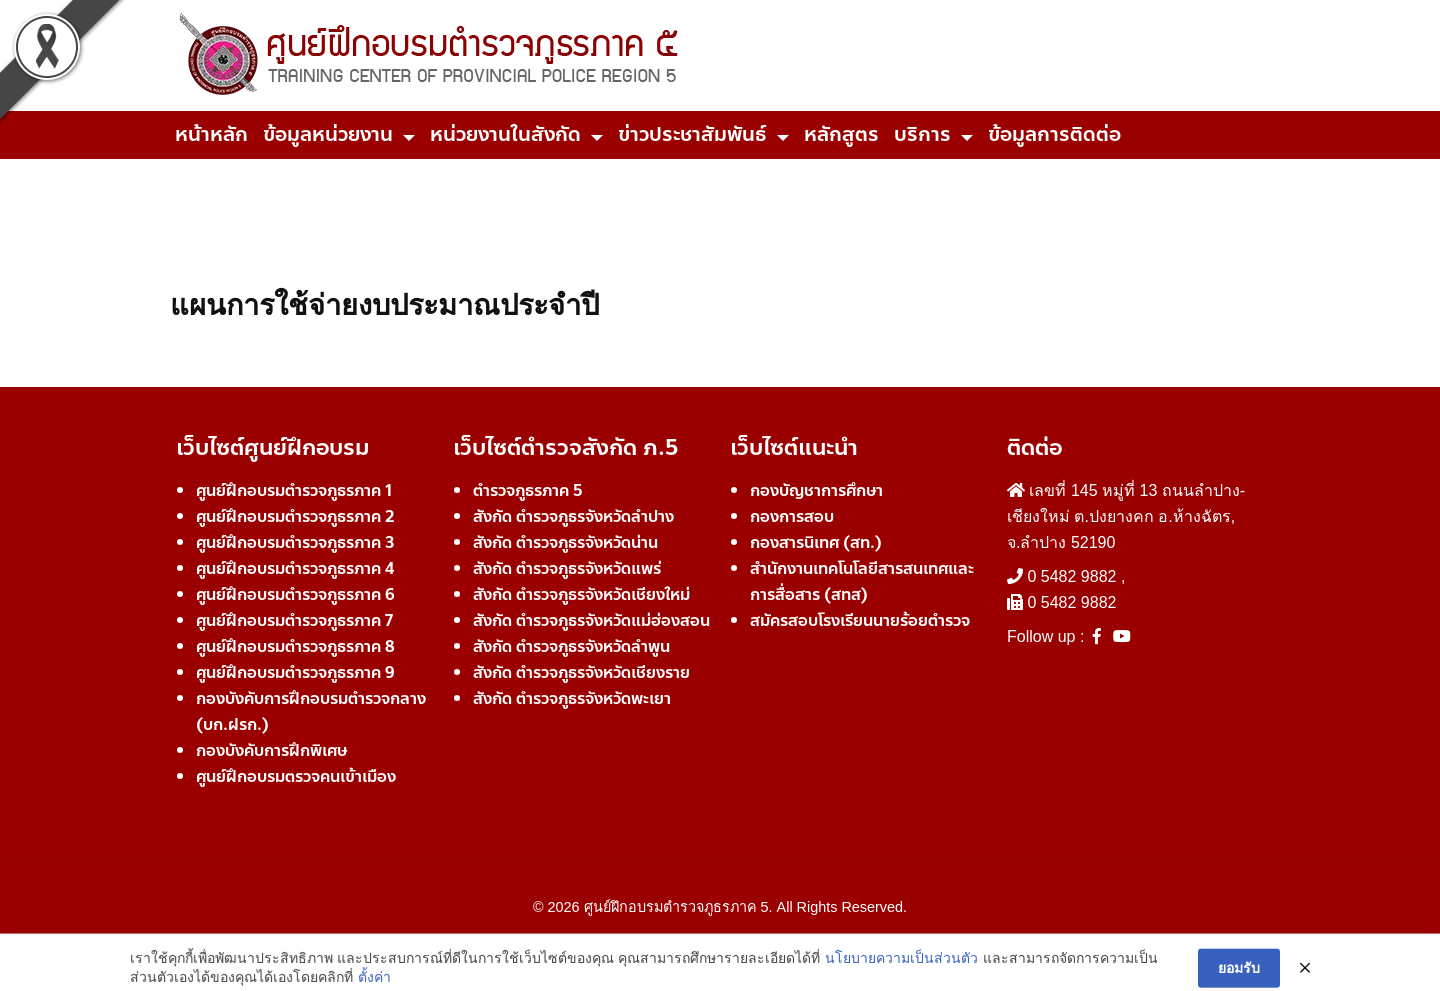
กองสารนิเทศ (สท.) (816, 542)
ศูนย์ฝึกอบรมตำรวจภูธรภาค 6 (295, 594)
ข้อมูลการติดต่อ (1054, 134)
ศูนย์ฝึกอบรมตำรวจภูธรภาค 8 (295, 646)
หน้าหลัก (211, 134)
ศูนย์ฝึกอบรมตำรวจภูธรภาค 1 (294, 490)
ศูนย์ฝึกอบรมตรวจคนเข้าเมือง (296, 776)
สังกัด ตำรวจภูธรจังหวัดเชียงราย (581, 672)
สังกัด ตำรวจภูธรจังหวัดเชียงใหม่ (581, 594)
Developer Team (720, 943)
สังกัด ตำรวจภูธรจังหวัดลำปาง (573, 516)
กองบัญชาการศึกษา (816, 490)
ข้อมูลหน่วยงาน (328, 134)
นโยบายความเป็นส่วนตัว (901, 975)
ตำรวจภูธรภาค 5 (528, 490)
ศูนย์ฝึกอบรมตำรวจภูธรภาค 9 (295, 672)
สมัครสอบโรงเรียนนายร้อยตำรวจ (860, 620)
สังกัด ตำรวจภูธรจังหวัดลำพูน (571, 646)
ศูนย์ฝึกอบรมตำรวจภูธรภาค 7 (294, 620)
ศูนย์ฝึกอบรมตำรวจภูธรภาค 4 (295, 568)
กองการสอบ (792, 516)
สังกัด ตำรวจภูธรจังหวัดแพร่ (567, 568)
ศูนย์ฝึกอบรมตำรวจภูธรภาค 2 (295, 516)
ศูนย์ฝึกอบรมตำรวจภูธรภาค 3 (295, 542)
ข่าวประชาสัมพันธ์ (692, 134)
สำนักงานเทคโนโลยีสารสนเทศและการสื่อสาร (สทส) (862, 581)
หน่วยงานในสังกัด (505, 134)
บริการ (922, 134)
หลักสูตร (841, 134)
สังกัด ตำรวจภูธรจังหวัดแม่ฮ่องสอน (591, 620)
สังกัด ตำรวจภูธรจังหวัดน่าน (565, 542)
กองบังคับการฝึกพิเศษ (271, 750)
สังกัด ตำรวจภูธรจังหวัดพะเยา (572, 698)
